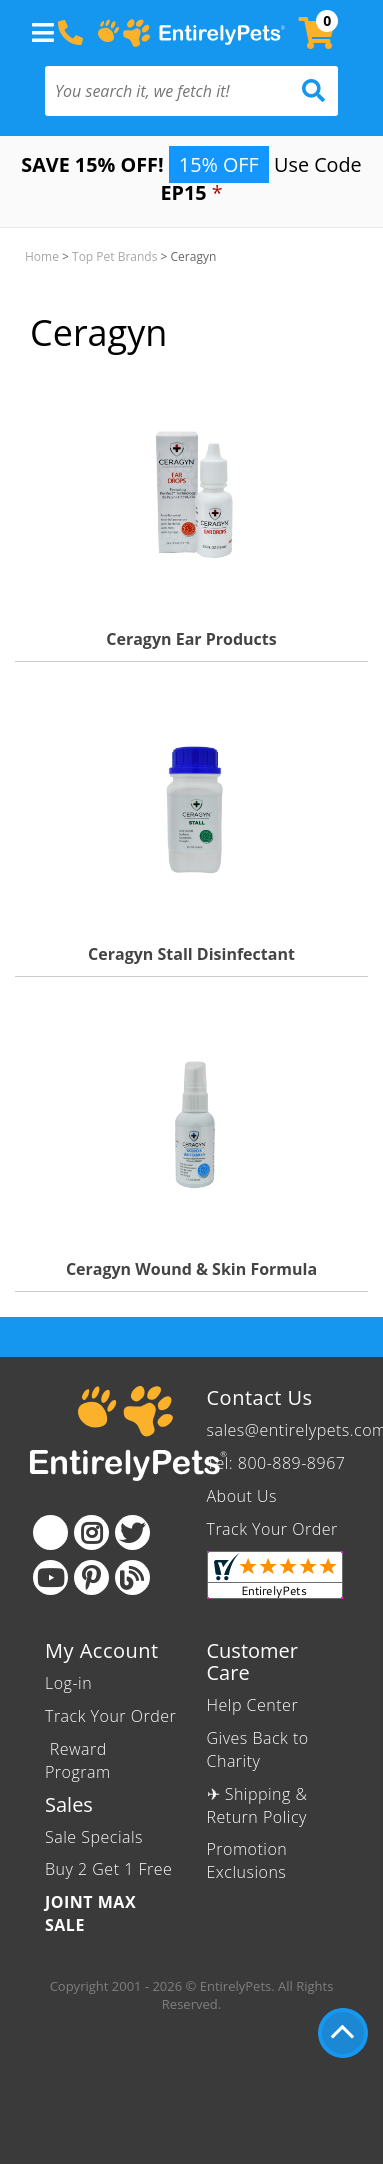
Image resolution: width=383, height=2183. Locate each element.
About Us (242, 1496)
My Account (102, 1650)
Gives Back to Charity (258, 1749)
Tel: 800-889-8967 (276, 1463)
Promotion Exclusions (247, 1860)
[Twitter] (132, 1532)
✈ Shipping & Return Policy (257, 1805)
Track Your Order (272, 1529)
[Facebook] (50, 1532)
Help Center (253, 1705)
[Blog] (132, 1577)
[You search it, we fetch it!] (169, 91)
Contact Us (260, 1397)
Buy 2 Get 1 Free (108, 1869)
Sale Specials (94, 1837)
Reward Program (80, 1760)
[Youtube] (50, 1577)
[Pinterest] (91, 1577)
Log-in (68, 1683)
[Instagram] (91, 1532)
